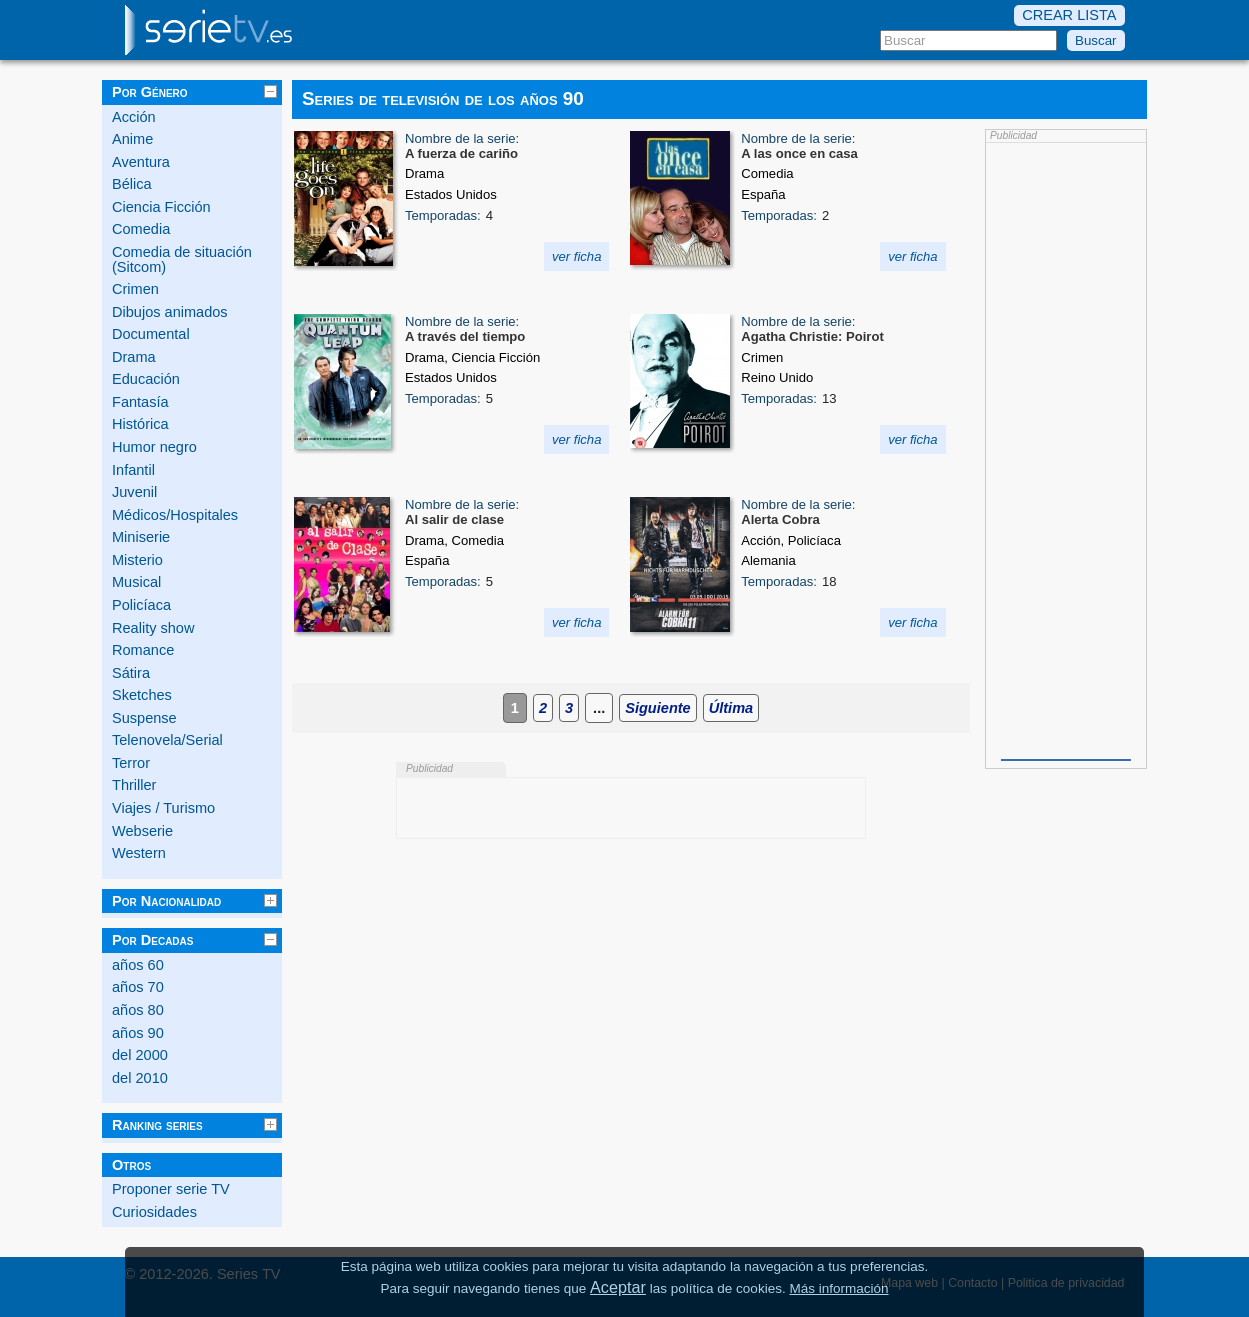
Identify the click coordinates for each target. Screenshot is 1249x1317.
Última (731, 708)
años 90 (138, 1033)
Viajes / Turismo (163, 808)
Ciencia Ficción (161, 207)
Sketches (142, 695)
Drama (134, 357)
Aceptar (618, 1287)
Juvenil (134, 492)
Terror (131, 763)
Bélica (132, 184)
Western (139, 853)
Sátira (131, 673)
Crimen (135, 289)
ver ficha (577, 256)
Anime (132, 139)
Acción (134, 117)
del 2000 (140, 1055)
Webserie (142, 831)
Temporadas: (443, 215)
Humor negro (154, 447)
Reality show (153, 628)
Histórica (140, 424)
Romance (143, 650)
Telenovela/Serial (167, 740)
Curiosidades (154, 1212)
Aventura (141, 162)
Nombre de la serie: (462, 138)
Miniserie (141, 537)
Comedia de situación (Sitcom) (182, 259)
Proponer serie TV (171, 1189)
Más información (838, 1288)
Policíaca (141, 605)
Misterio (137, 560)
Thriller (134, 785)
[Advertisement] (1066, 449)
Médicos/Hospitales (175, 515)
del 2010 (140, 1078)
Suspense (144, 718)
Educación (146, 379)
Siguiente (657, 708)
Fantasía (140, 402)
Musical (136, 582)
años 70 (138, 987)
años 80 (138, 1010)
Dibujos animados (170, 312)
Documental (151, 334)
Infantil (133, 470)
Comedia (141, 229)
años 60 (138, 965)
